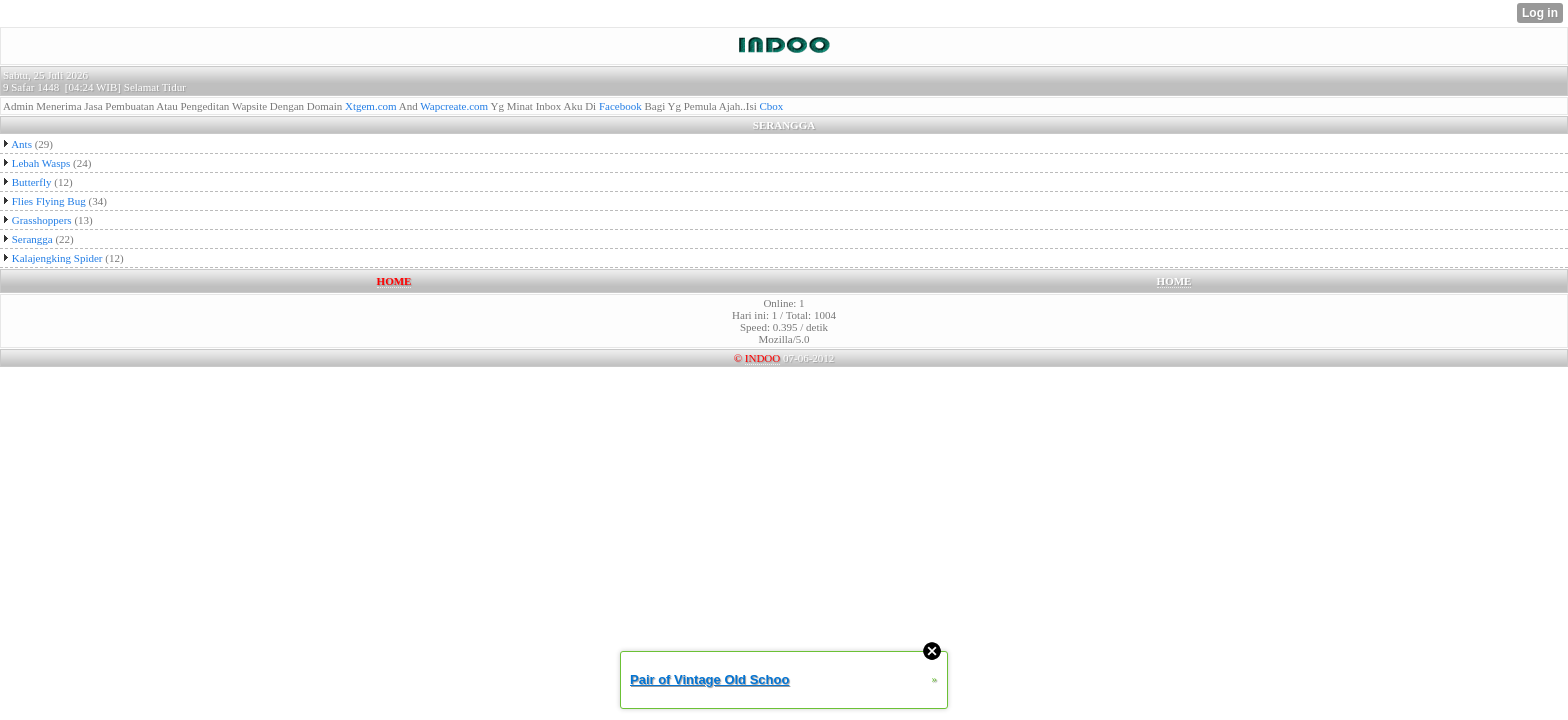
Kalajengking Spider (57, 258)
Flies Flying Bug (49, 201)
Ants (21, 144)
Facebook (620, 106)
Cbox (772, 106)
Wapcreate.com (454, 106)
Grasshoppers (42, 220)
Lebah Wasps (41, 163)
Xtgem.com (371, 106)
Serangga (32, 239)
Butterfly (32, 182)
